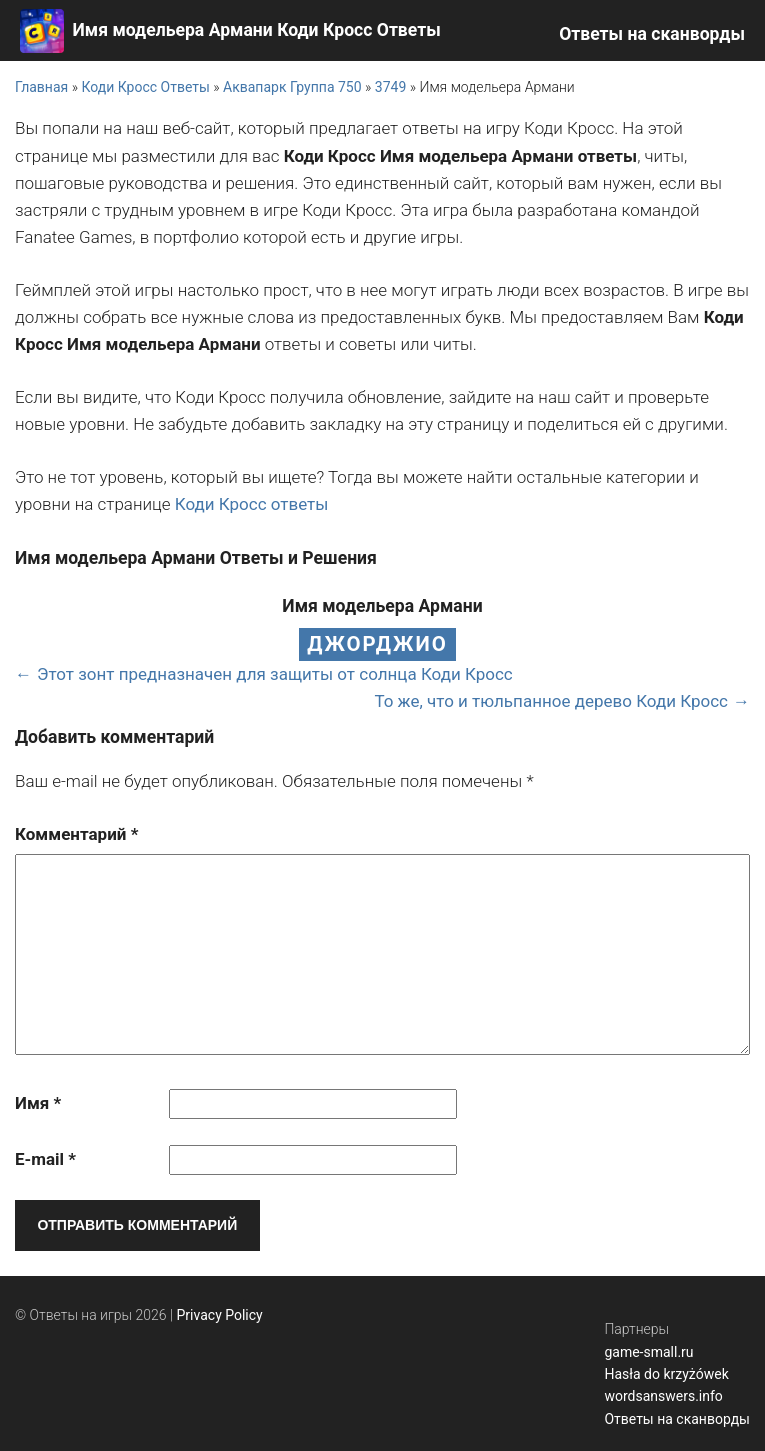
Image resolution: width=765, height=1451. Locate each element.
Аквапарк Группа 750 (292, 87)
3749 (390, 87)
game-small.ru (648, 1352)
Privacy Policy (220, 1315)
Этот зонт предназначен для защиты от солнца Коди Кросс (275, 674)
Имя (38, 1103)
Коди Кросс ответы (252, 504)
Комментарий (76, 834)
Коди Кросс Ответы (145, 87)
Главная (41, 87)
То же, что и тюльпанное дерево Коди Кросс (551, 701)
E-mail (45, 1159)
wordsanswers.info (663, 1396)
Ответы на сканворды (652, 34)
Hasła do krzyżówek (666, 1374)
